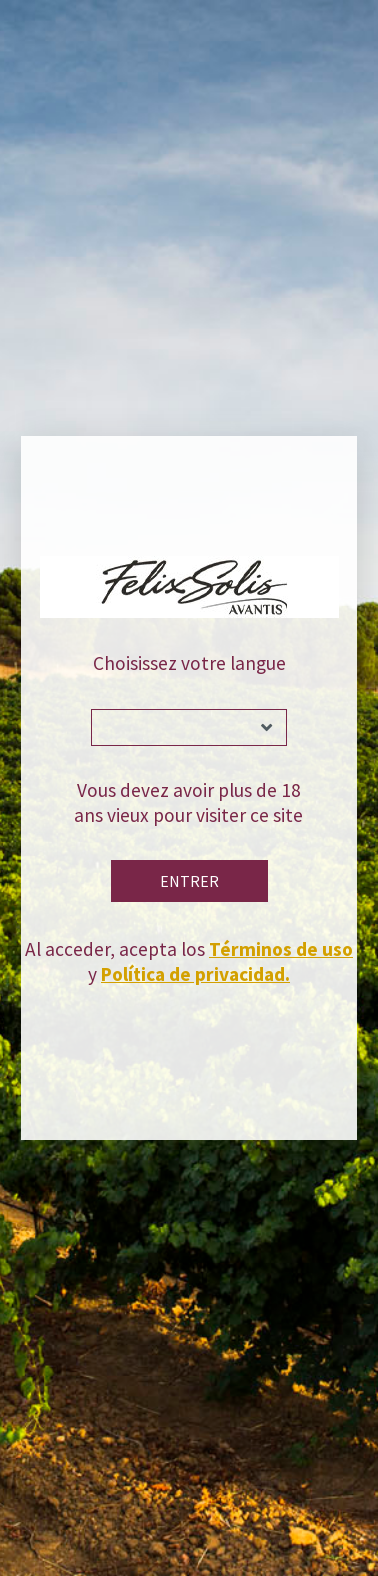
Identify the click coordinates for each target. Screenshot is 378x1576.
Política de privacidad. (195, 974)
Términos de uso (281, 949)
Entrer (189, 881)
